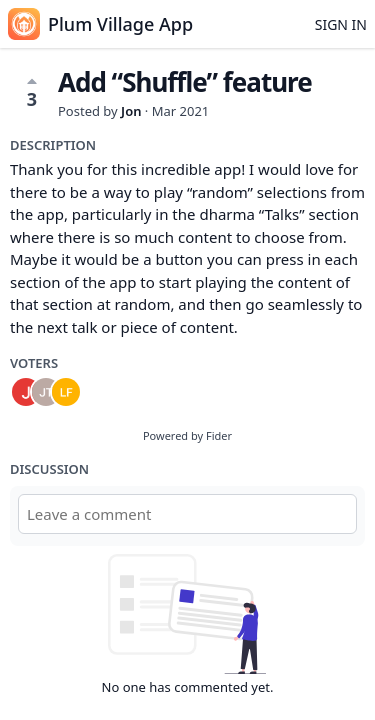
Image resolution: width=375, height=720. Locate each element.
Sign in (341, 24)
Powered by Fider (187, 435)
